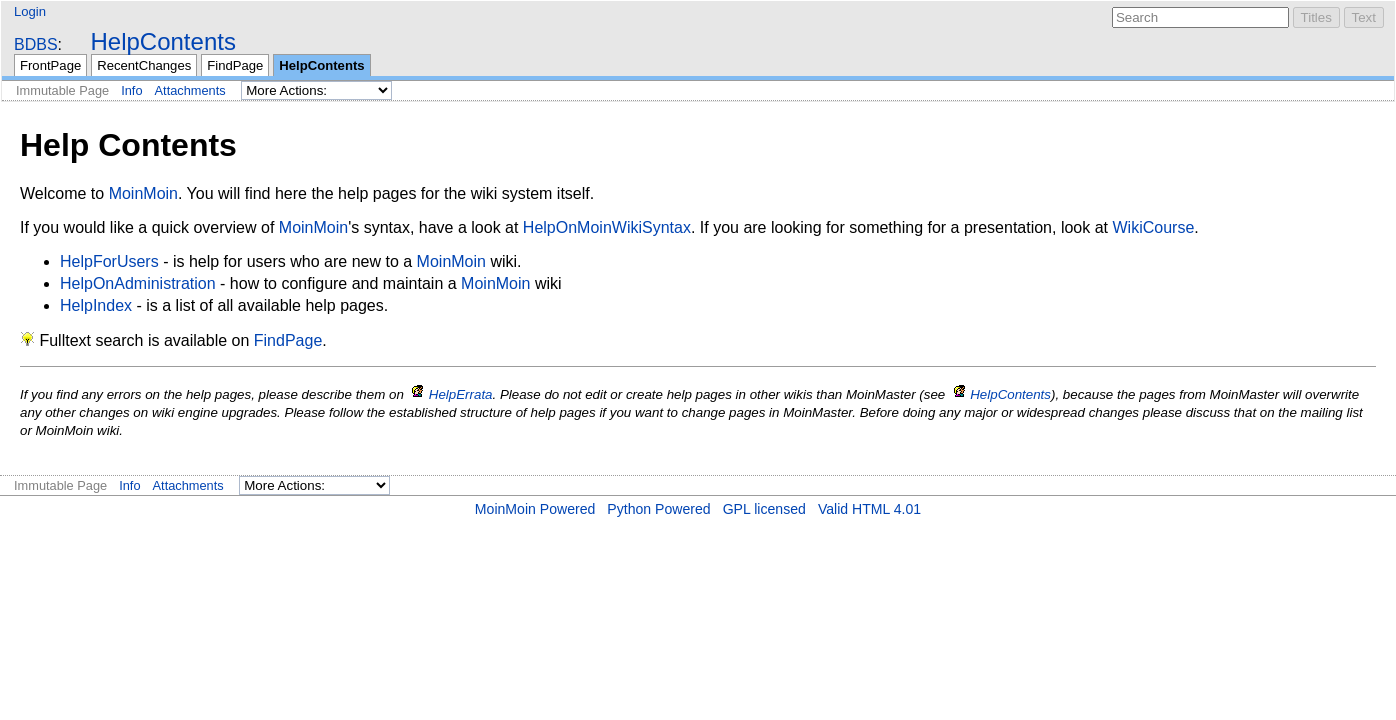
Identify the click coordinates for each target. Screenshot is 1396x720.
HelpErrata (461, 394)
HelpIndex (96, 305)
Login (30, 11)
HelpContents (162, 41)
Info (131, 90)
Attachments (190, 90)
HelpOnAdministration (138, 283)
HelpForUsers (109, 261)
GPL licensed (764, 509)
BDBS (36, 44)
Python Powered (658, 509)
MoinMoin (143, 193)
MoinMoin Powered (535, 509)
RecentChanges (144, 65)
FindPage (235, 65)
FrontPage (50, 65)
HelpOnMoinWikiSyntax (607, 227)
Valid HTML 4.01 (869, 509)
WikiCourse (1154, 227)
